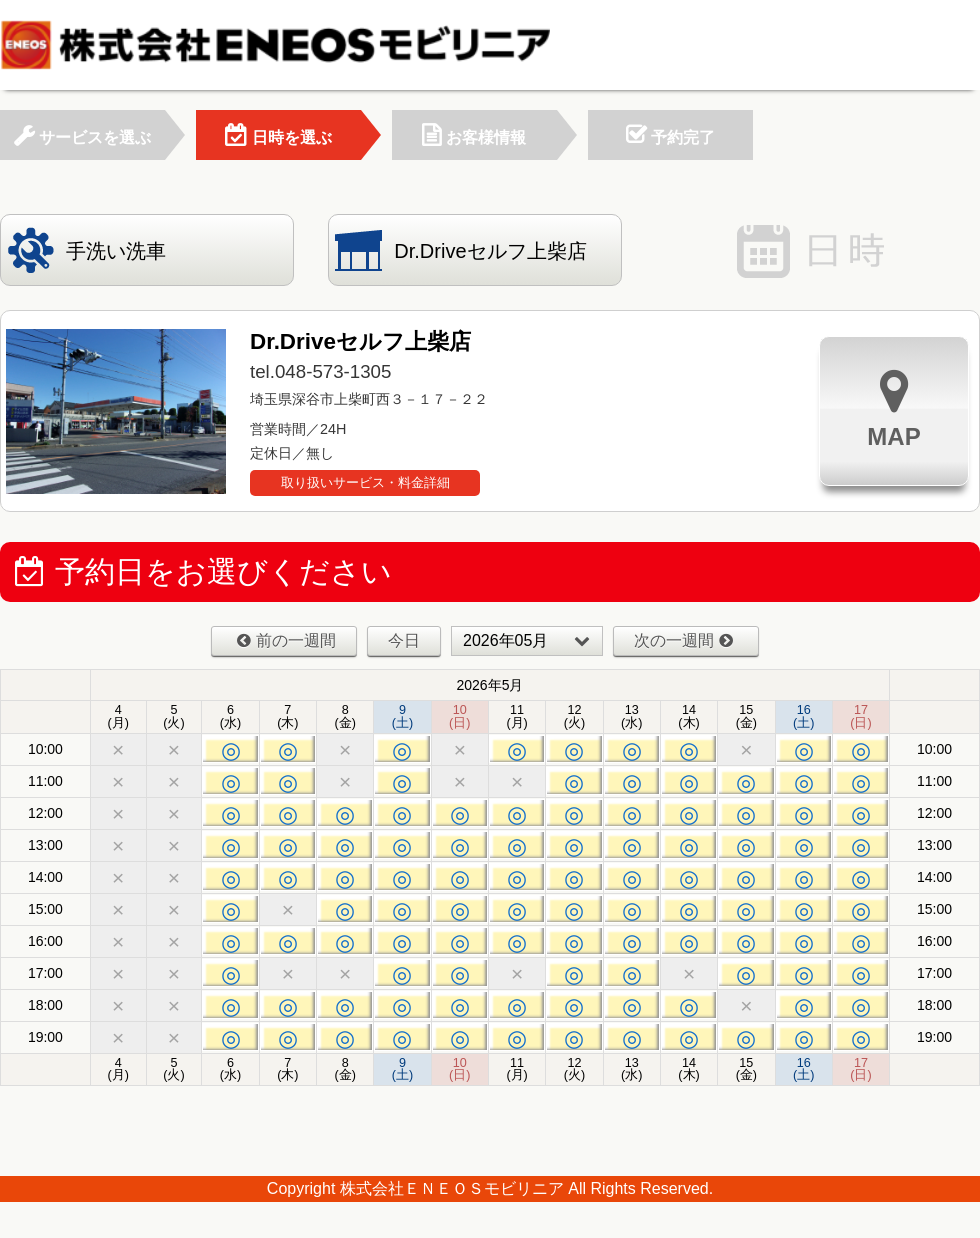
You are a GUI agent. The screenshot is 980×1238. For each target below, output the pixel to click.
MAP (893, 408)
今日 (404, 640)
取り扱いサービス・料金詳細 (365, 482)
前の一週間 (286, 640)
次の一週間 (683, 640)
